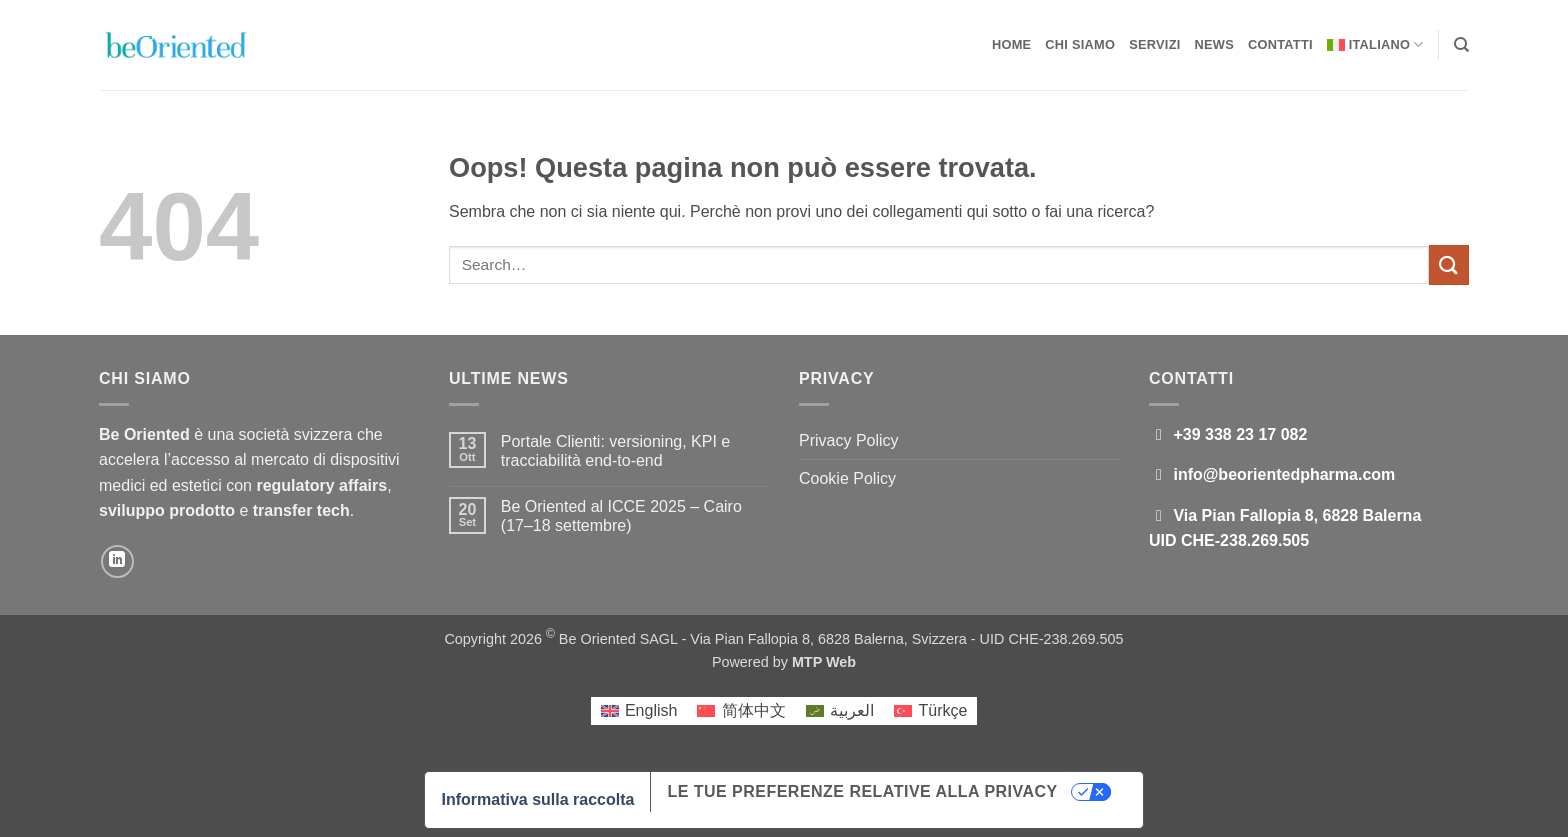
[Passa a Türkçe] (930, 711)
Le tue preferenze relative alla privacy (862, 791)
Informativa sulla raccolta (537, 799)
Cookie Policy (847, 478)
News (1214, 44)
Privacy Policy (849, 440)
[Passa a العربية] (840, 711)
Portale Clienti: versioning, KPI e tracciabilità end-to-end (615, 451)
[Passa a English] (639, 711)
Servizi (1154, 44)
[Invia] (1449, 264)
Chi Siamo (1080, 44)
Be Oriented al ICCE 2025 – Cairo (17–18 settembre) (621, 516)
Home (1011, 44)
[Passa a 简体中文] (741, 711)
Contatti (1280, 44)
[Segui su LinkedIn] (117, 561)
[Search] (1461, 45)
